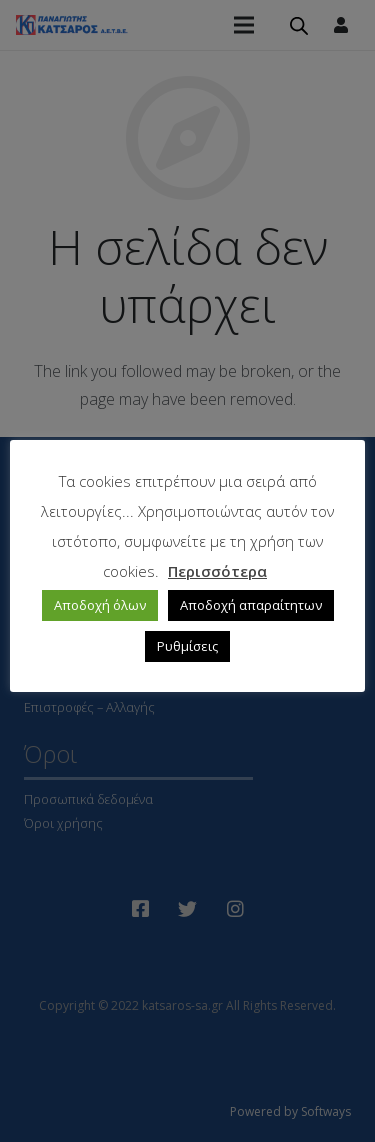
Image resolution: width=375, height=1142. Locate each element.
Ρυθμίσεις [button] (187, 646)
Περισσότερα (217, 571)
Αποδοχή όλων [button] (100, 605)
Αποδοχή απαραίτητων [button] (251, 605)
